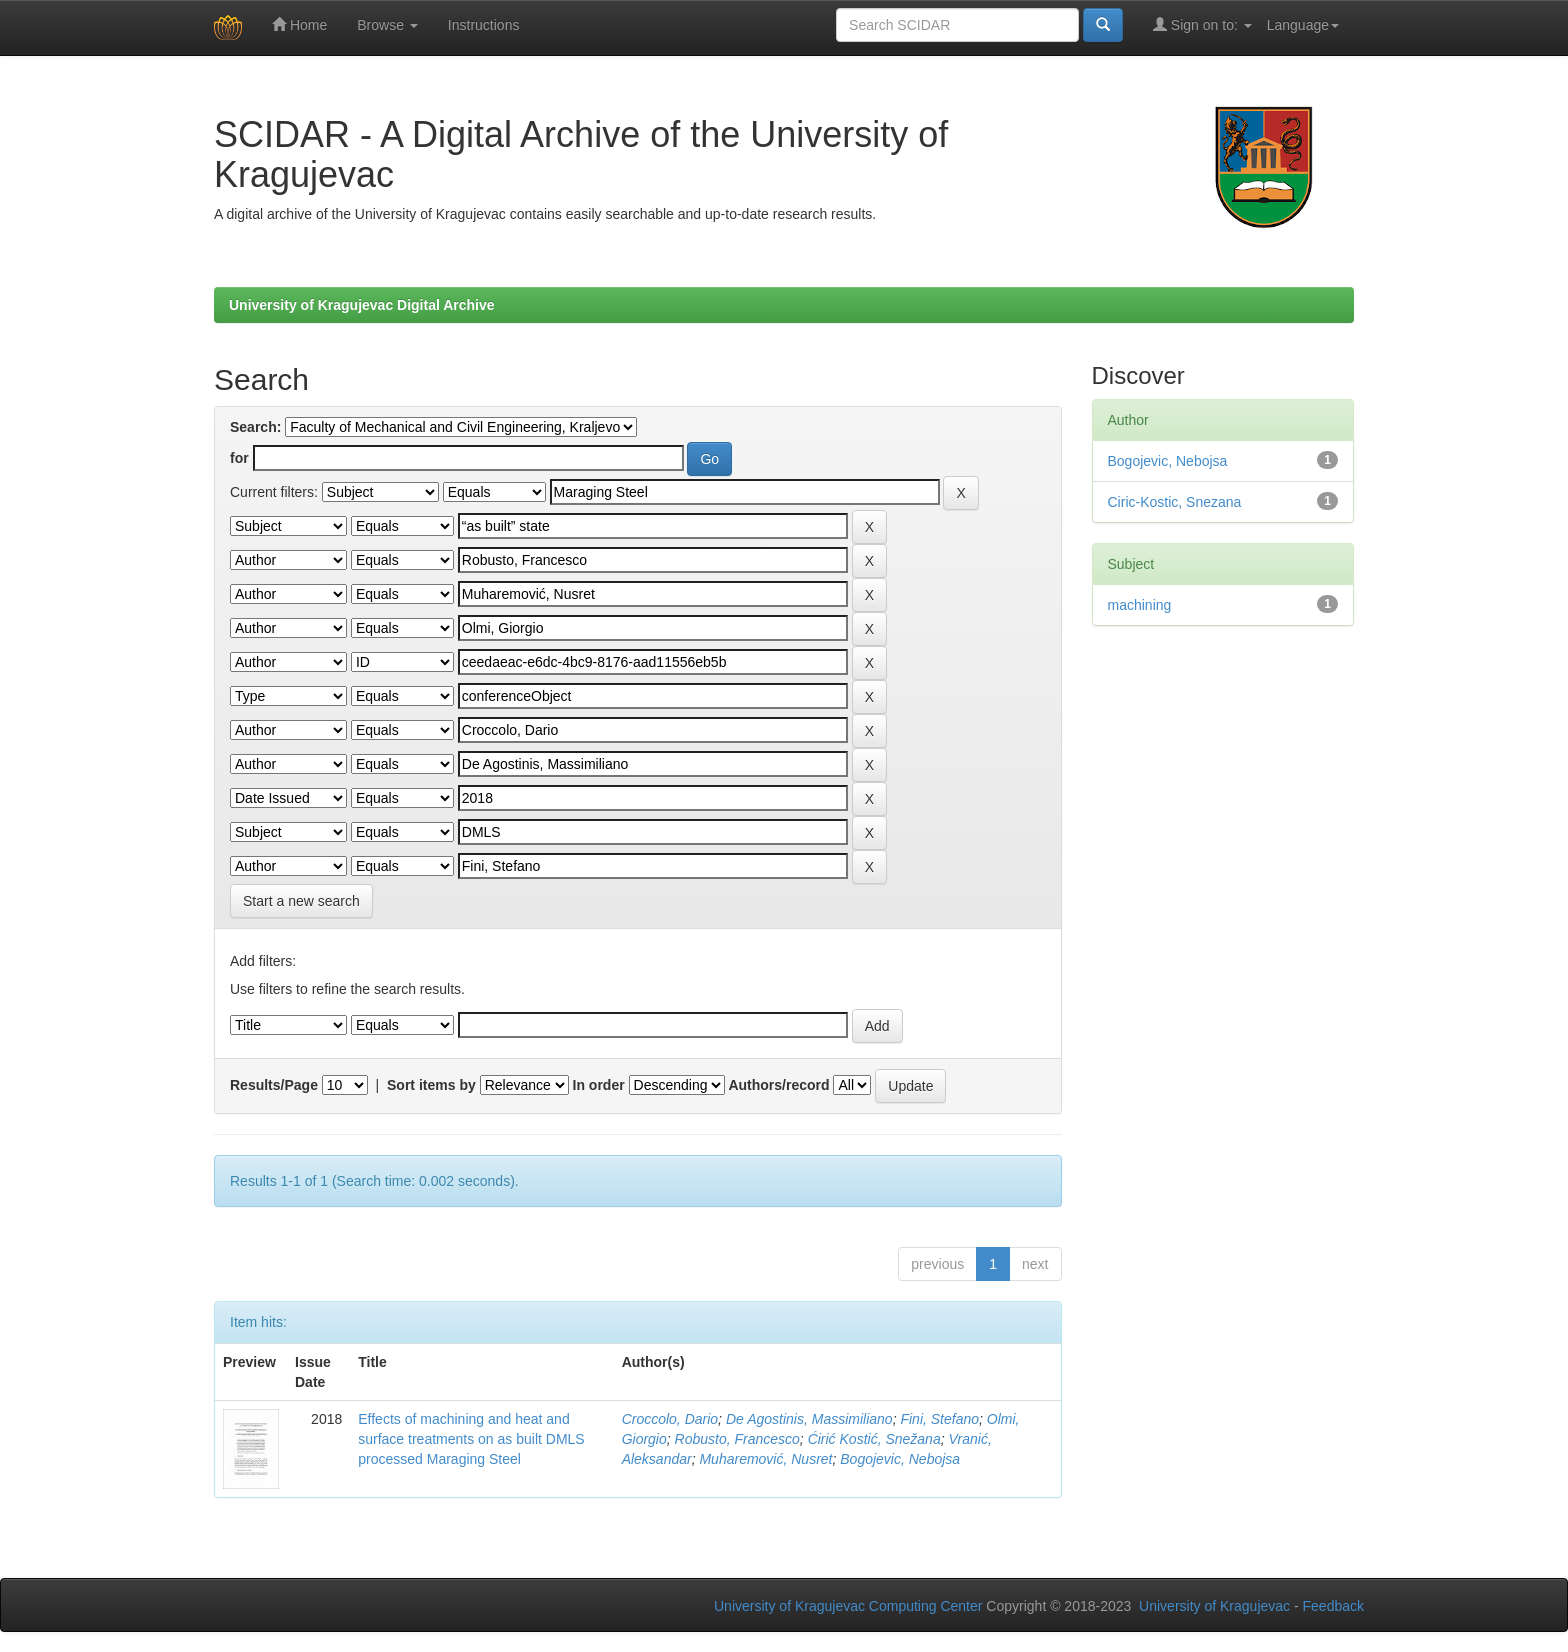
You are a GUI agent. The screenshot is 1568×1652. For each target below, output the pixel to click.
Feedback (1333, 1606)
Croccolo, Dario (670, 1419)
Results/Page (274, 1085)
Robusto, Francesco (737, 1439)
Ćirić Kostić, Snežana (874, 1439)
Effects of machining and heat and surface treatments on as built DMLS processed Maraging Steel (471, 1439)
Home (299, 24)
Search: (255, 427)
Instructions (484, 25)
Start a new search (301, 901)
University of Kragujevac (1214, 1606)
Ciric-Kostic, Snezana (1175, 502)
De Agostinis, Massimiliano (809, 1419)
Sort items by (431, 1085)
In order (599, 1085)
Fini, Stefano (939, 1419)
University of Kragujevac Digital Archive (362, 305)
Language (1303, 25)
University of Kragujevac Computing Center (848, 1606)
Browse (387, 25)
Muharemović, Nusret (765, 1459)
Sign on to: (1202, 24)
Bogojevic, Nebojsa (900, 1459)
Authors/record (778, 1085)
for (239, 458)
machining (1140, 605)
